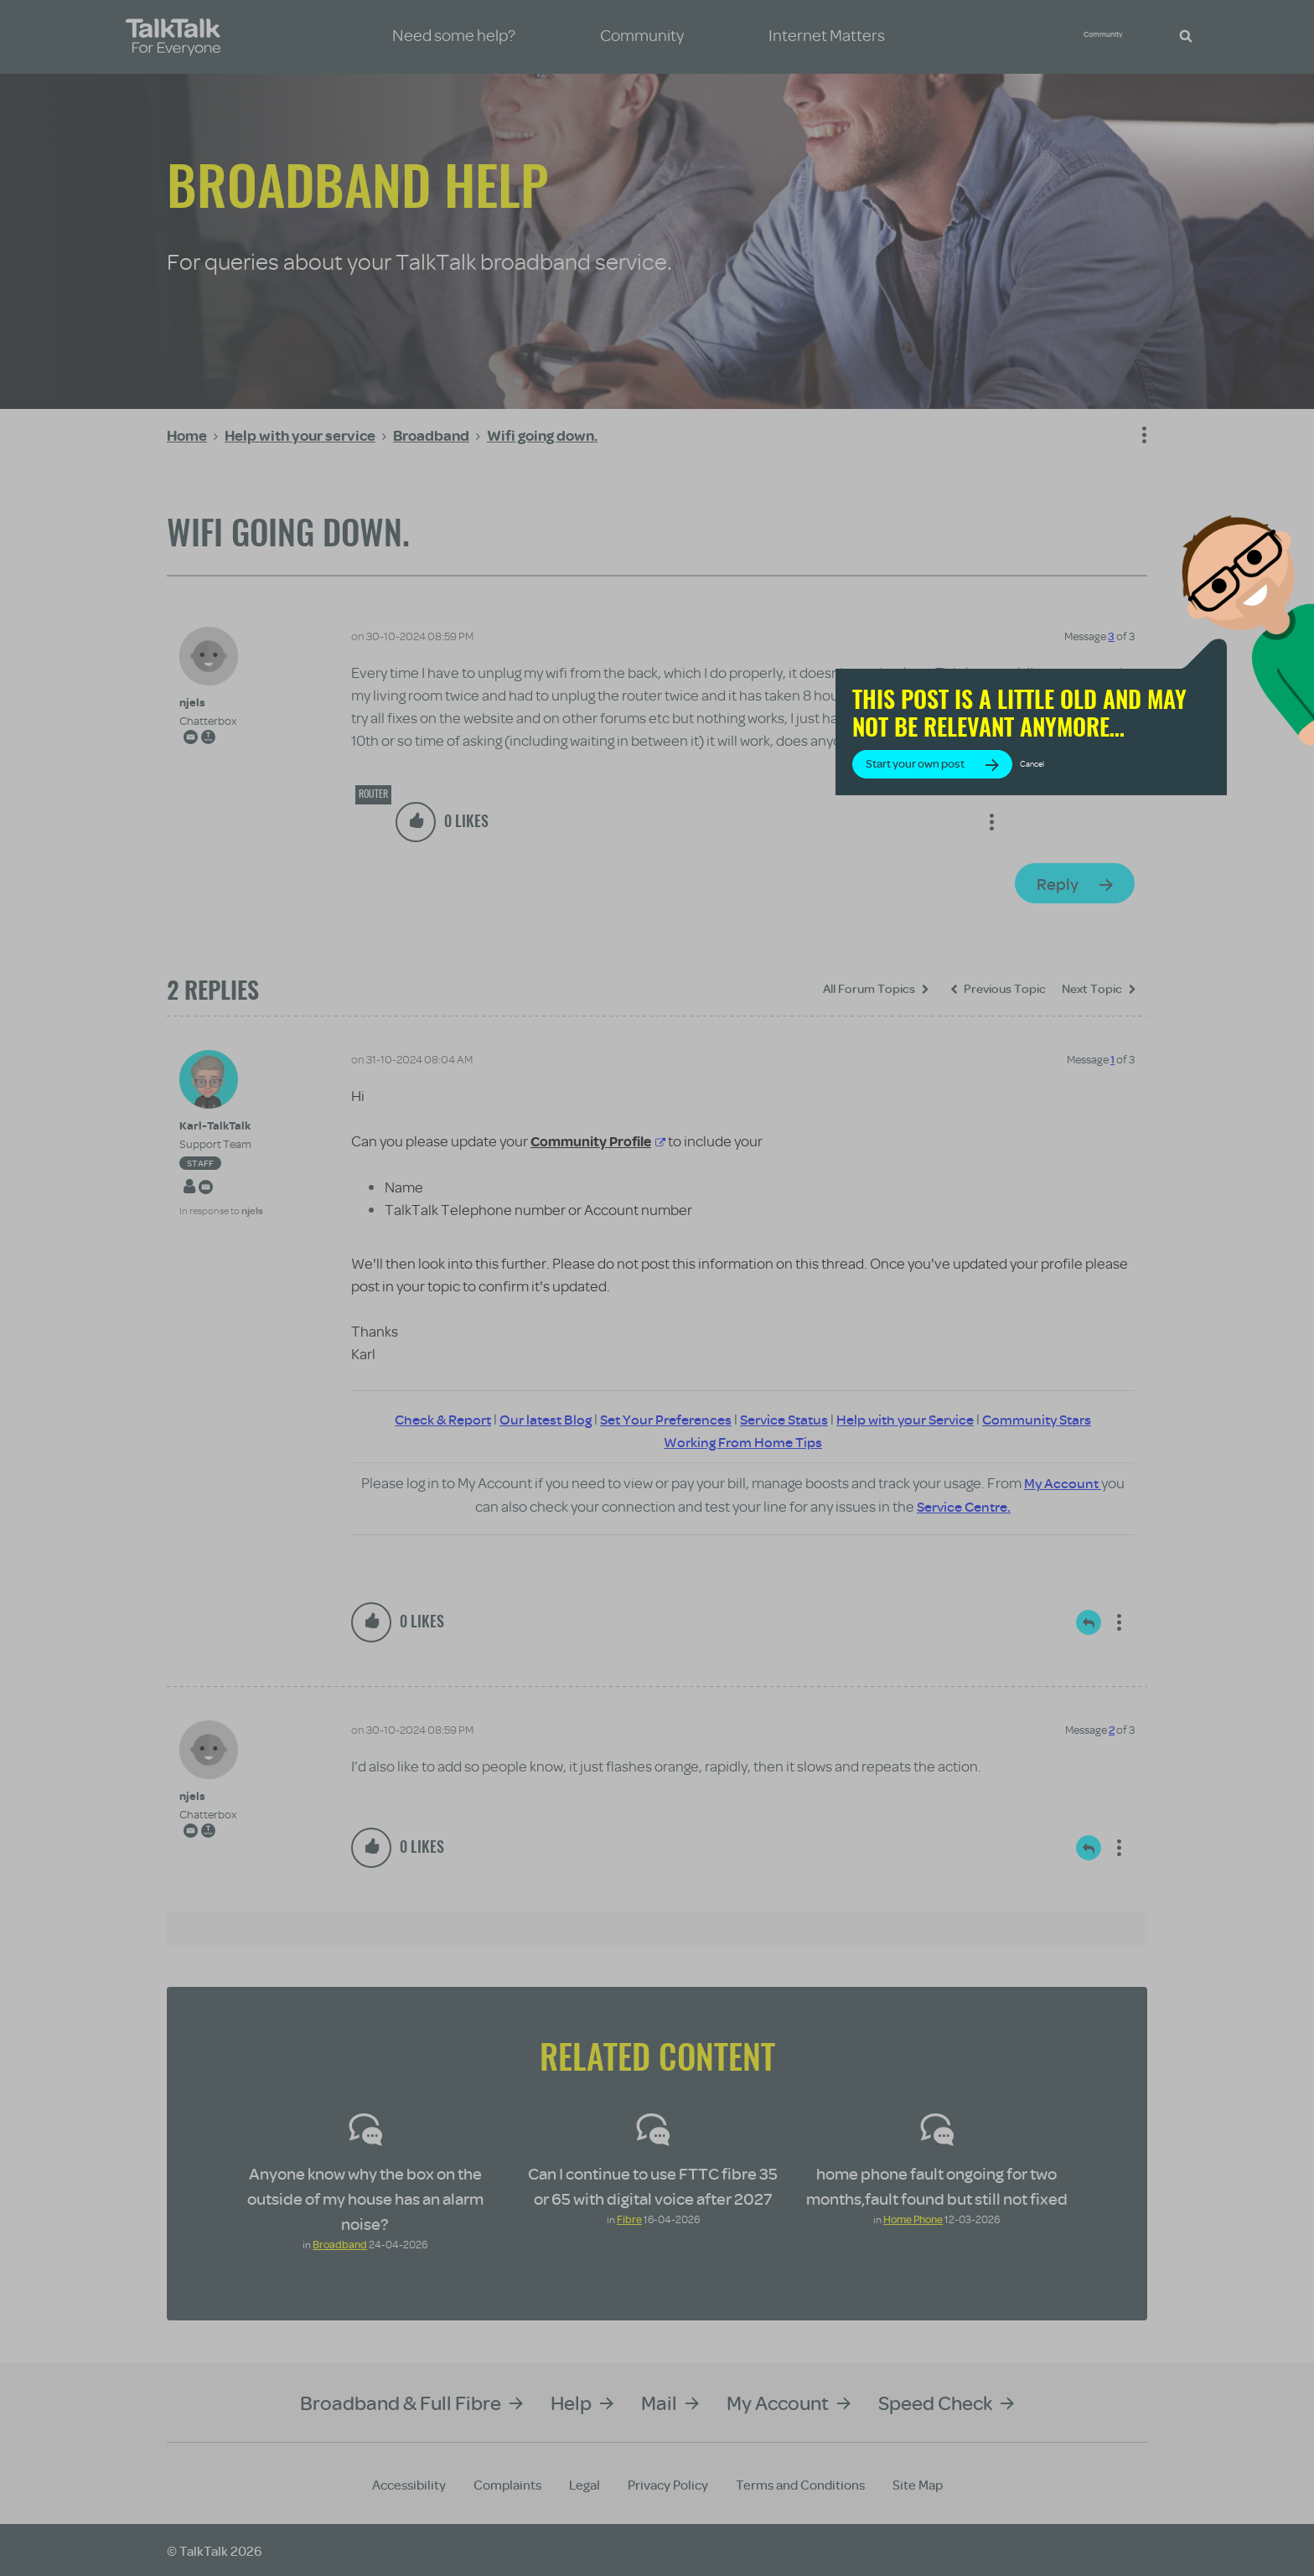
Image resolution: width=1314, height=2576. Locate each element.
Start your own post (1034, 797)
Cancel (1151, 798)
